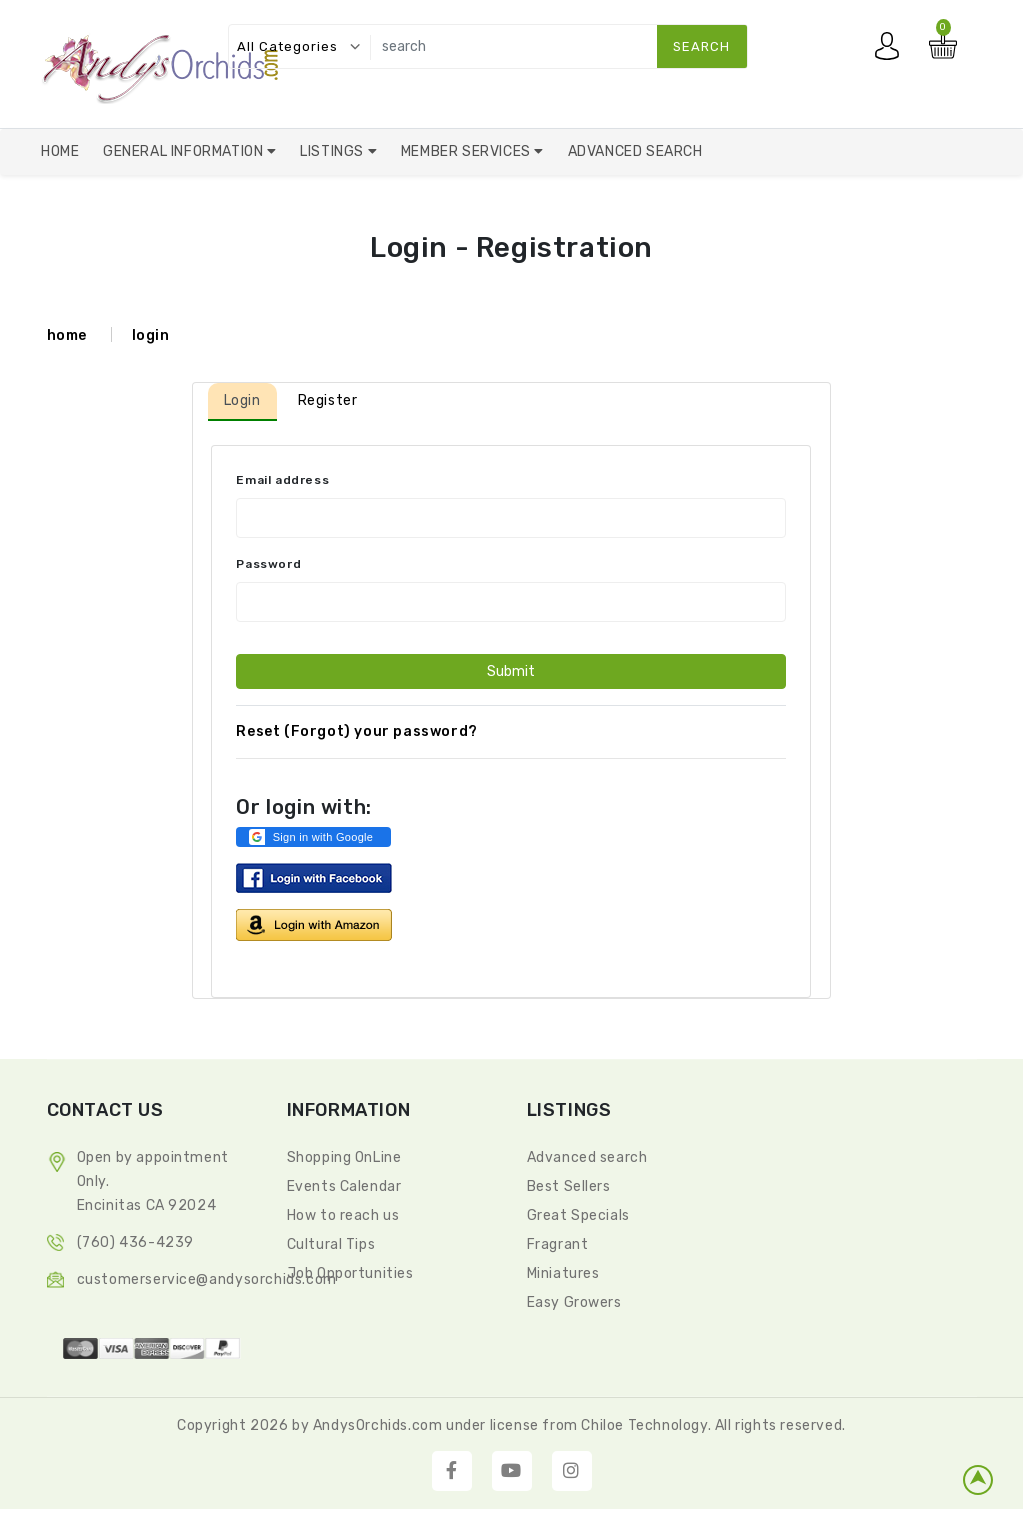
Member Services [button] (468, 151)
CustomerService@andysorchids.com (207, 1279)
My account (892, 51)
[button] (313, 837)
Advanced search (587, 1157)
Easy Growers (574, 1302)
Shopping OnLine (344, 1157)
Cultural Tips (331, 1244)
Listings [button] (333, 151)
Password (268, 564)
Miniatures (563, 1273)
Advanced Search (635, 151)
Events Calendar (344, 1186)
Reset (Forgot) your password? (356, 731)
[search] (554, 46)
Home (60, 151)
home (67, 335)
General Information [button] (185, 151)
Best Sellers (569, 1186)
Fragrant (558, 1244)
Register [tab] (328, 400)
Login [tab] (242, 400)
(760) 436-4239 (135, 1242)
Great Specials (578, 1215)
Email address (282, 480)
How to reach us (343, 1215)
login (151, 335)
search (701, 46)
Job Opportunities (350, 1273)
